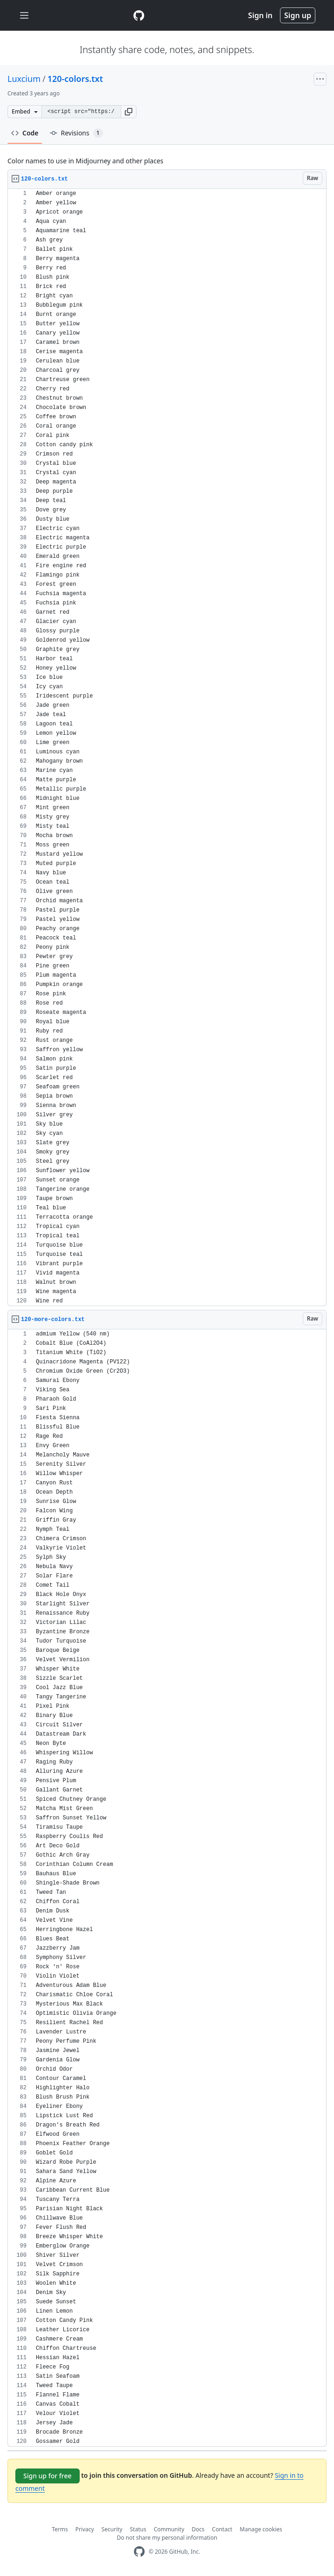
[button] (128, 111)
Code (25, 132)
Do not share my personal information (167, 2538)
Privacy (84, 2529)
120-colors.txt (75, 78)
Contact (222, 2529)
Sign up (297, 15)
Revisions (76, 133)
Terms (60, 2529)
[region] (167, 747)
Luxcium (24, 78)
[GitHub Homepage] (139, 2551)
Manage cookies (261, 2529)
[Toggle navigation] (24, 15)
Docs (198, 2529)
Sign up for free (47, 2475)
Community (169, 2529)
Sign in (260, 15)
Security (112, 2529)
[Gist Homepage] (138, 15)
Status (138, 2529)
